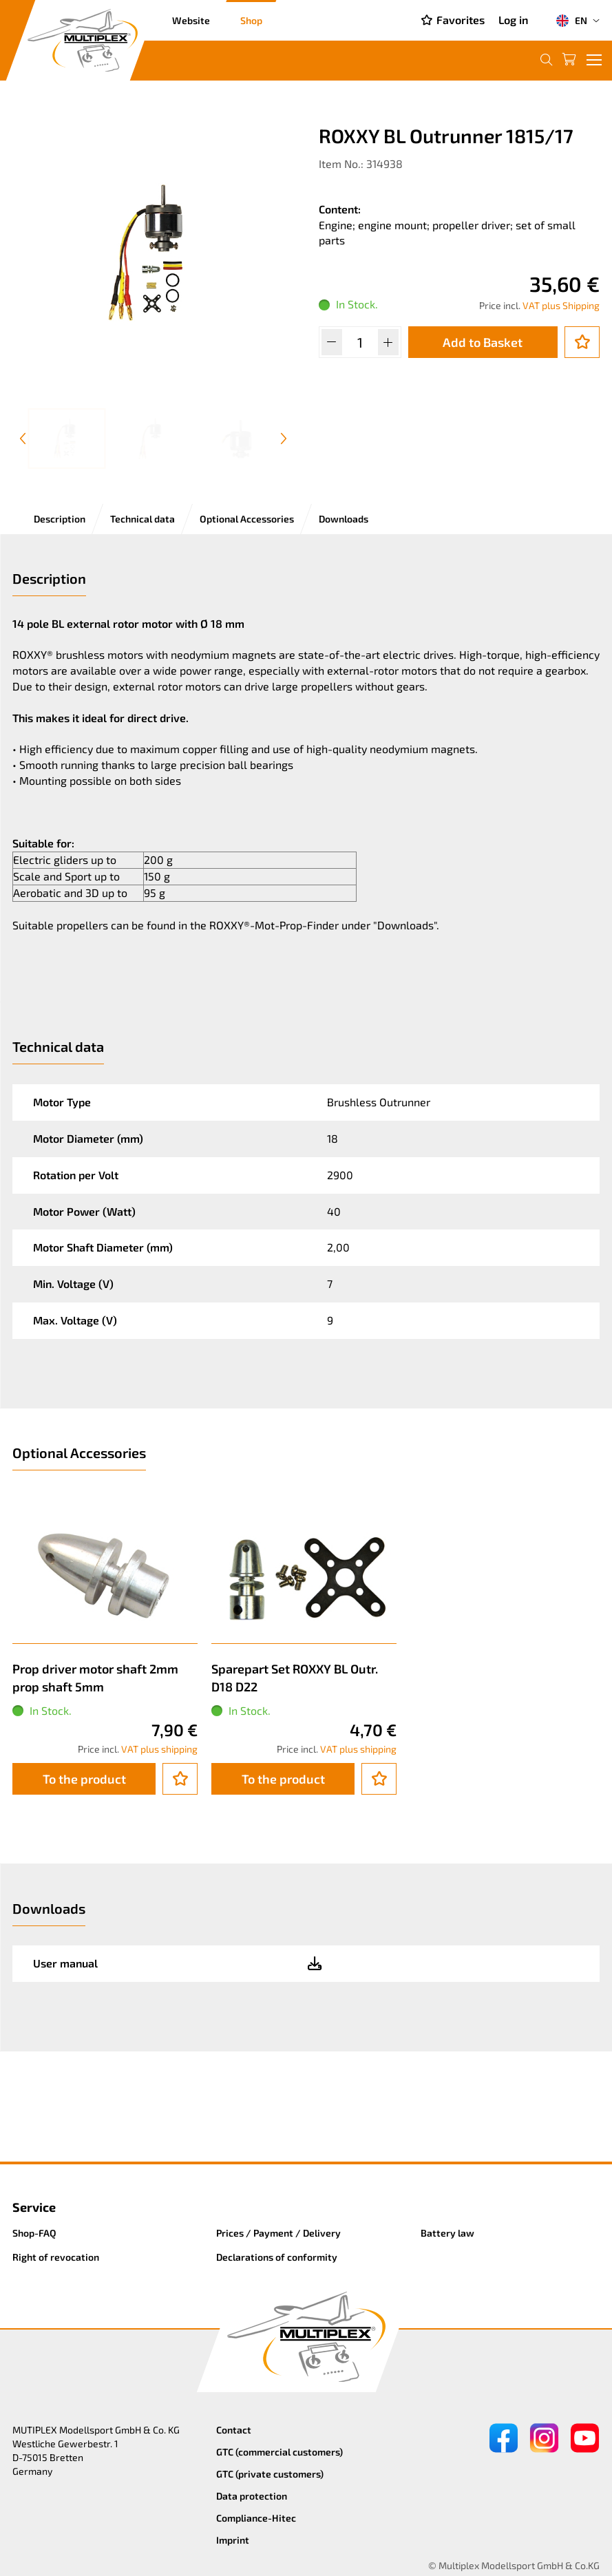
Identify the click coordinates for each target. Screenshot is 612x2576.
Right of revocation (55, 2257)
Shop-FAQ (34, 2233)
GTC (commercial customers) (279, 2452)
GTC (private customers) (270, 2474)
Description (59, 519)
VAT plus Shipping (561, 305)
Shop (251, 20)
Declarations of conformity (276, 2257)
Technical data (142, 519)
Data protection (251, 2496)
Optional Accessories (247, 519)
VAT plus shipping (159, 1749)
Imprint (232, 2540)
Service (34, 2207)
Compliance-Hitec (256, 2518)
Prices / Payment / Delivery (278, 2233)
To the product (84, 1778)
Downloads (343, 519)
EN (571, 21)
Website (191, 20)
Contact (233, 2430)
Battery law (447, 2233)
